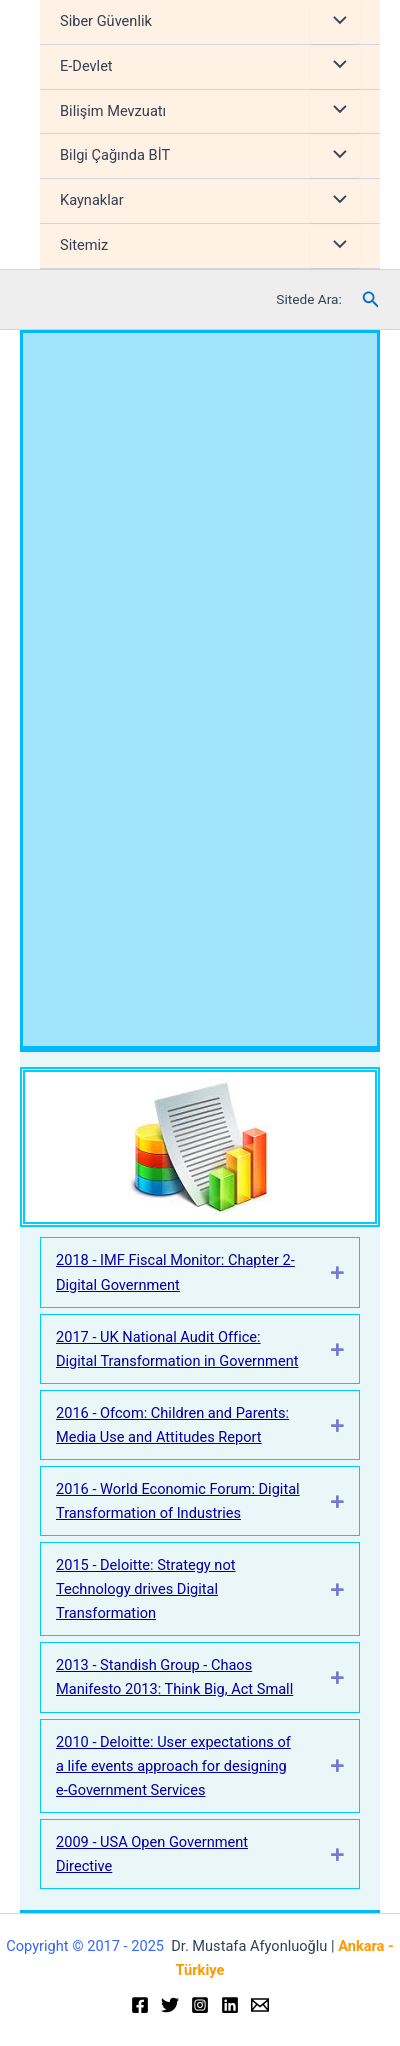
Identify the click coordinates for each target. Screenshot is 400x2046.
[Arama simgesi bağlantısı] (371, 299)
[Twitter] (170, 2005)
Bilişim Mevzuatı (113, 111)
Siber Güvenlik (106, 21)
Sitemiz (84, 245)
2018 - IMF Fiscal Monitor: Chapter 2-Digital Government (175, 1272)
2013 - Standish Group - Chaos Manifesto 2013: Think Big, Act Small (174, 1677)
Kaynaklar (92, 200)
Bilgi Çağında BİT (115, 155)
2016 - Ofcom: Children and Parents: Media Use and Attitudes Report (172, 1425)
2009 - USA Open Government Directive (152, 1854)
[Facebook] (140, 2005)
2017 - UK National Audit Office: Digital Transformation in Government (177, 1349)
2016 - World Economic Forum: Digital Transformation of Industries (178, 1501)
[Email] (260, 2005)
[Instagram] (200, 2005)
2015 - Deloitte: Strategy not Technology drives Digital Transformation (146, 1589)
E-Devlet (86, 66)
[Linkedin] (230, 2005)
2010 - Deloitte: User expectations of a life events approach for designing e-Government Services (173, 1766)
